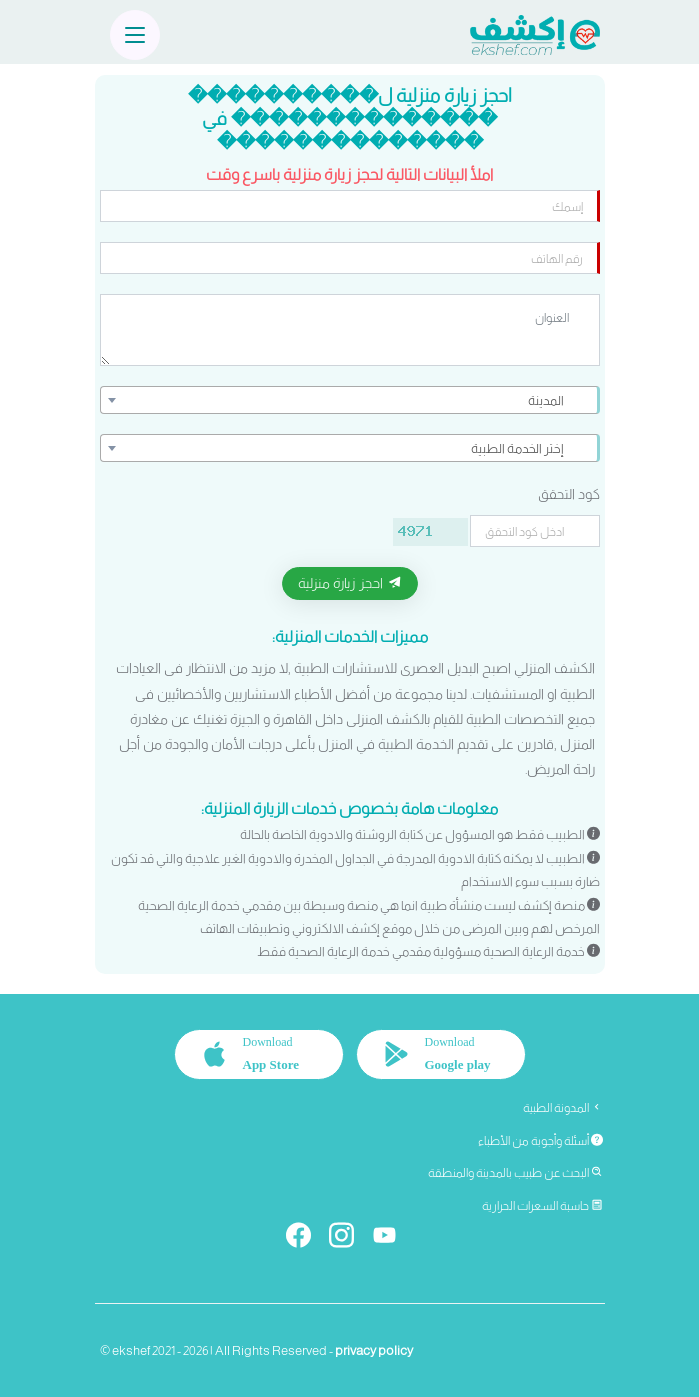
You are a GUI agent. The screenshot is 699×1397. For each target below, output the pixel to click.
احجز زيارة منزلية (350, 583)
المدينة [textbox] (546, 400)
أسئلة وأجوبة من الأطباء (540, 1141)
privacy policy (374, 1350)
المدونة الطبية (563, 1108)
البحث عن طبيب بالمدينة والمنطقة (515, 1173)
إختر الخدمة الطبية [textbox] (517, 448)
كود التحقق (569, 494)
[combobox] (350, 400)
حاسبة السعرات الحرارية (542, 1206)
